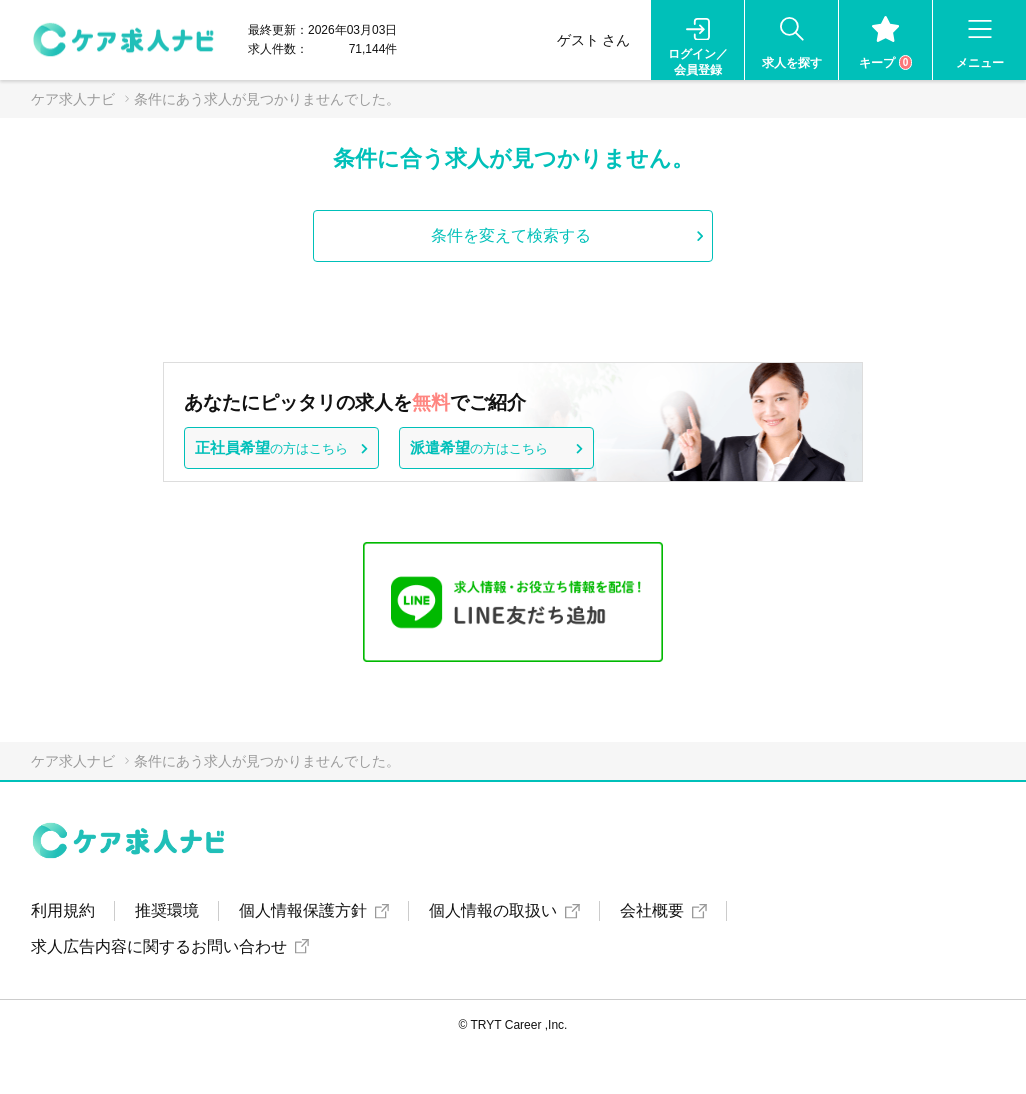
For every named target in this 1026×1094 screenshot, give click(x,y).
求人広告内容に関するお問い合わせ (159, 946)
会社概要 (652, 910)
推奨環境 (167, 910)
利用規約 (63, 910)
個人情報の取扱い (493, 910)
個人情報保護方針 (303, 910)
